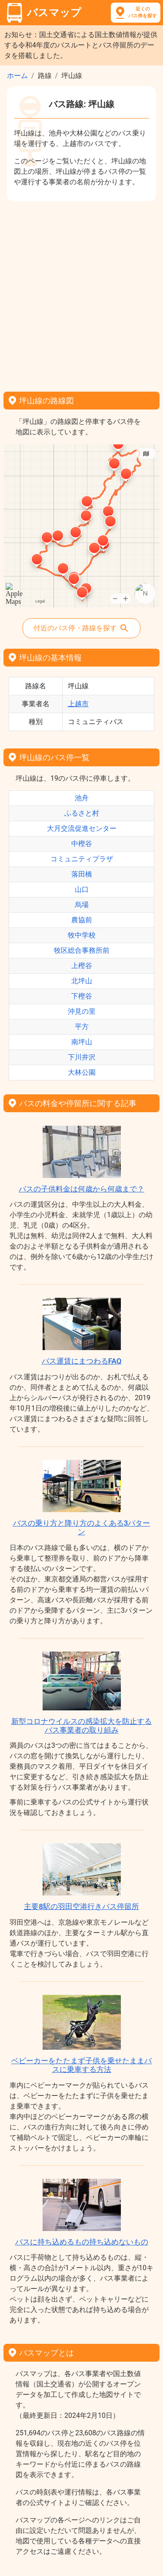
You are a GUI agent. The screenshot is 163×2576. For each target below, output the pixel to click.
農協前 (81, 920)
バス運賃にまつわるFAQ (82, 1361)
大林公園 (82, 1072)
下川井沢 (82, 1057)
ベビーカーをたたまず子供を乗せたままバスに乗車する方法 (81, 2065)
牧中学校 (82, 935)
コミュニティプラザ (81, 859)
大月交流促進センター (81, 828)
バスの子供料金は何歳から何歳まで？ (81, 1189)
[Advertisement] (81, 293)
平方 (82, 1026)
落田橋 (81, 874)
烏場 (82, 904)
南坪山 (81, 1042)
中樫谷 (81, 843)
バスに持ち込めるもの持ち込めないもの (81, 2241)
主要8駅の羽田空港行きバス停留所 (81, 1906)
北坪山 (81, 981)
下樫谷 (81, 996)
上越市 (78, 704)
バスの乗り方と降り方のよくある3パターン (81, 1527)
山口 (82, 889)
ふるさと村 (81, 813)
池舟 (82, 798)
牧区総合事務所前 (82, 950)
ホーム (17, 75)
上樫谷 (81, 965)
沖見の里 (82, 1011)
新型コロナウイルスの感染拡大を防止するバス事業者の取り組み (81, 1725)
